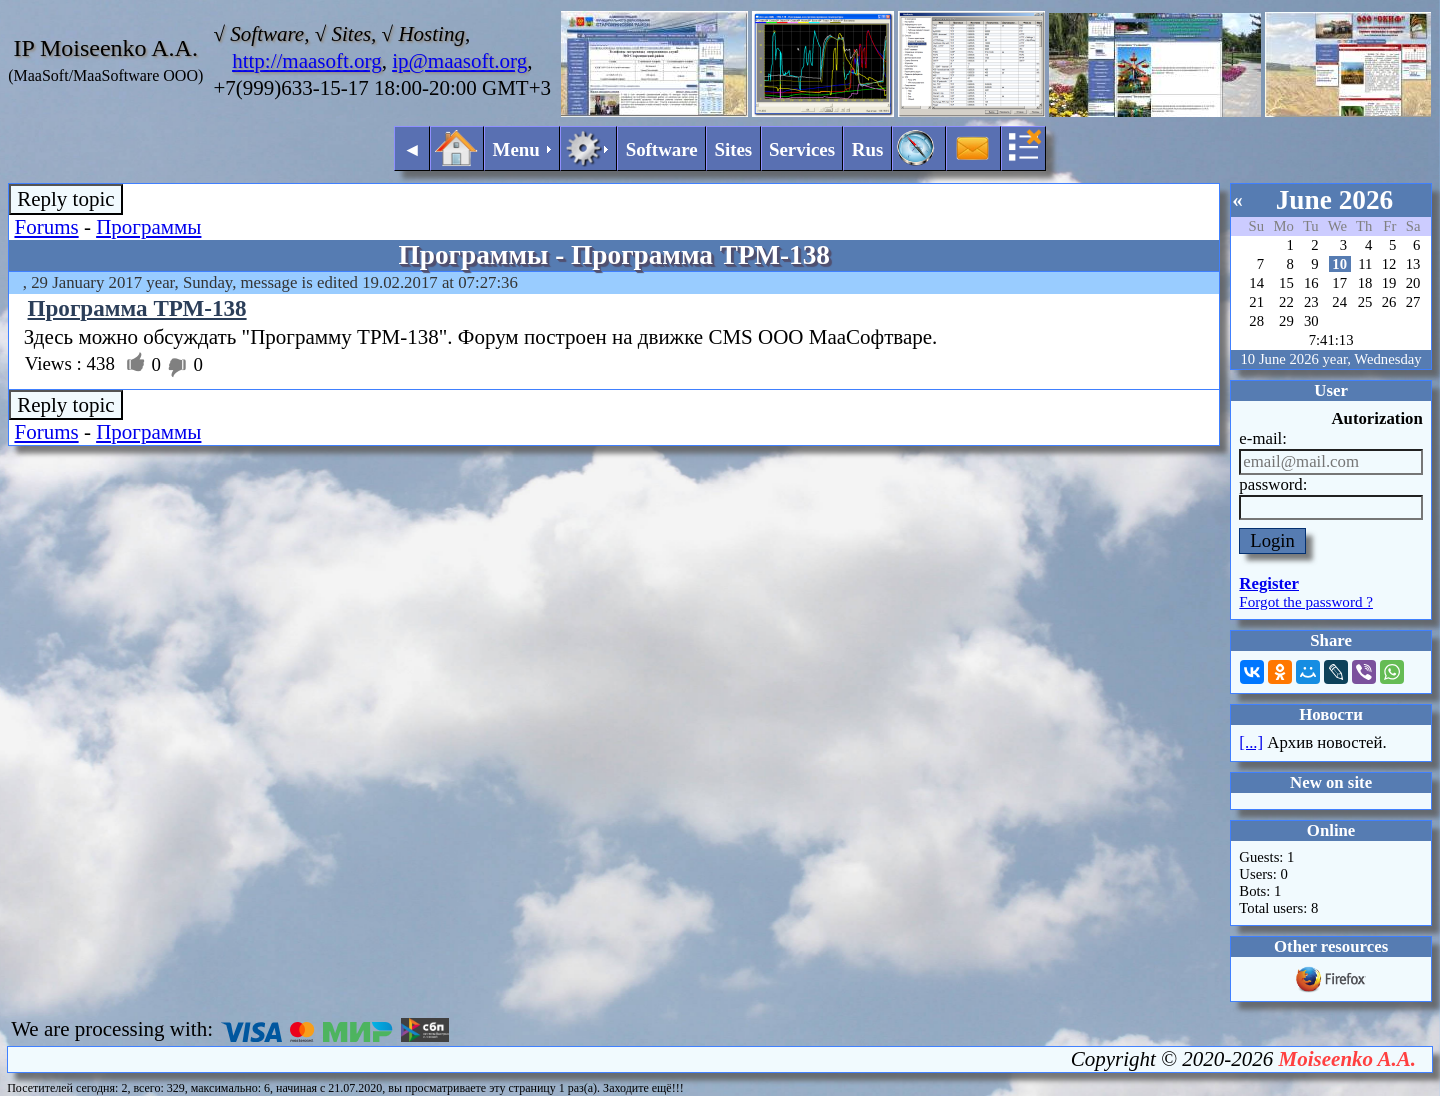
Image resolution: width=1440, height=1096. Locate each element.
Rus (868, 149)
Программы (148, 227)
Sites (733, 149)
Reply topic (65, 199)
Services (802, 149)
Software (662, 149)
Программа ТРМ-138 (137, 308)
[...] (1251, 742)
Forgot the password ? (1306, 602)
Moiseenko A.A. (1347, 1059)
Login (1272, 540)
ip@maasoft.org (459, 61)
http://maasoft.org (307, 61)
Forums (46, 227)
